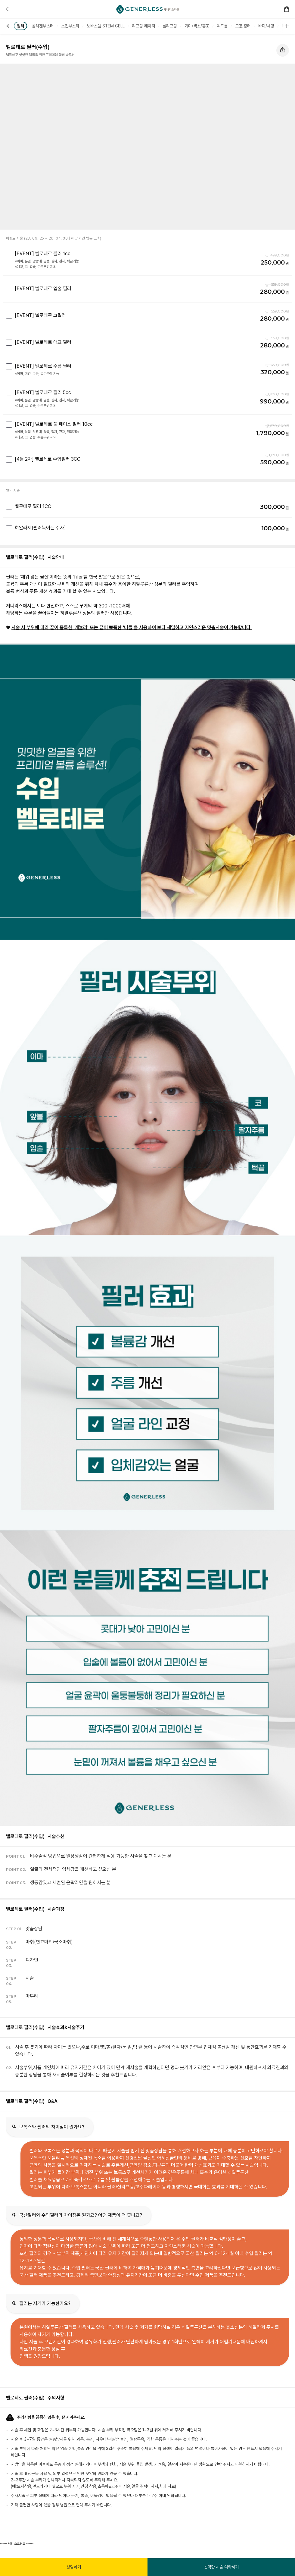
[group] (43, 26)
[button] (17, 26)
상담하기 (74, 2567)
